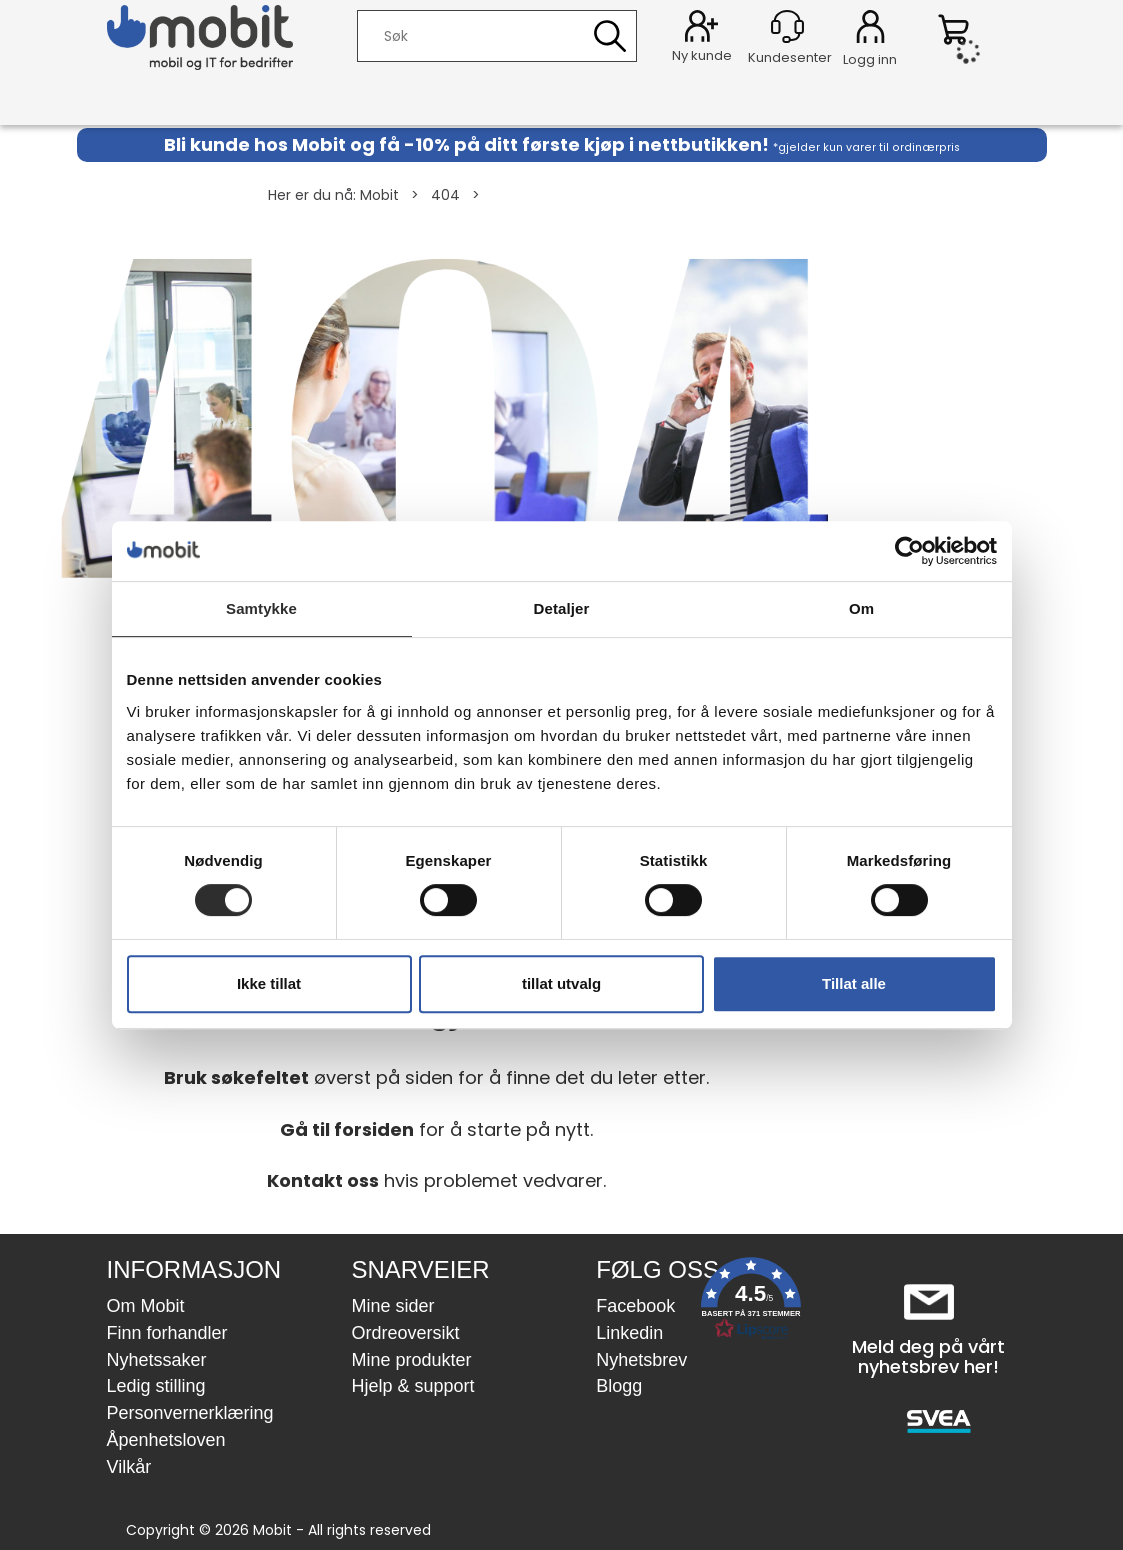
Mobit (379, 195)
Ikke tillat (269, 983)
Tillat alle (854, 983)
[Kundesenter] (787, 26)
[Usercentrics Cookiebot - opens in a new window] (909, 551)
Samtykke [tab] (261, 608)
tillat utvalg (561, 983)
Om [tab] (861, 608)
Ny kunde (702, 55)
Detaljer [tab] (562, 608)
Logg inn (870, 30)
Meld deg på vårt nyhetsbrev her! (928, 1356)
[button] (751, 1302)
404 (445, 195)
